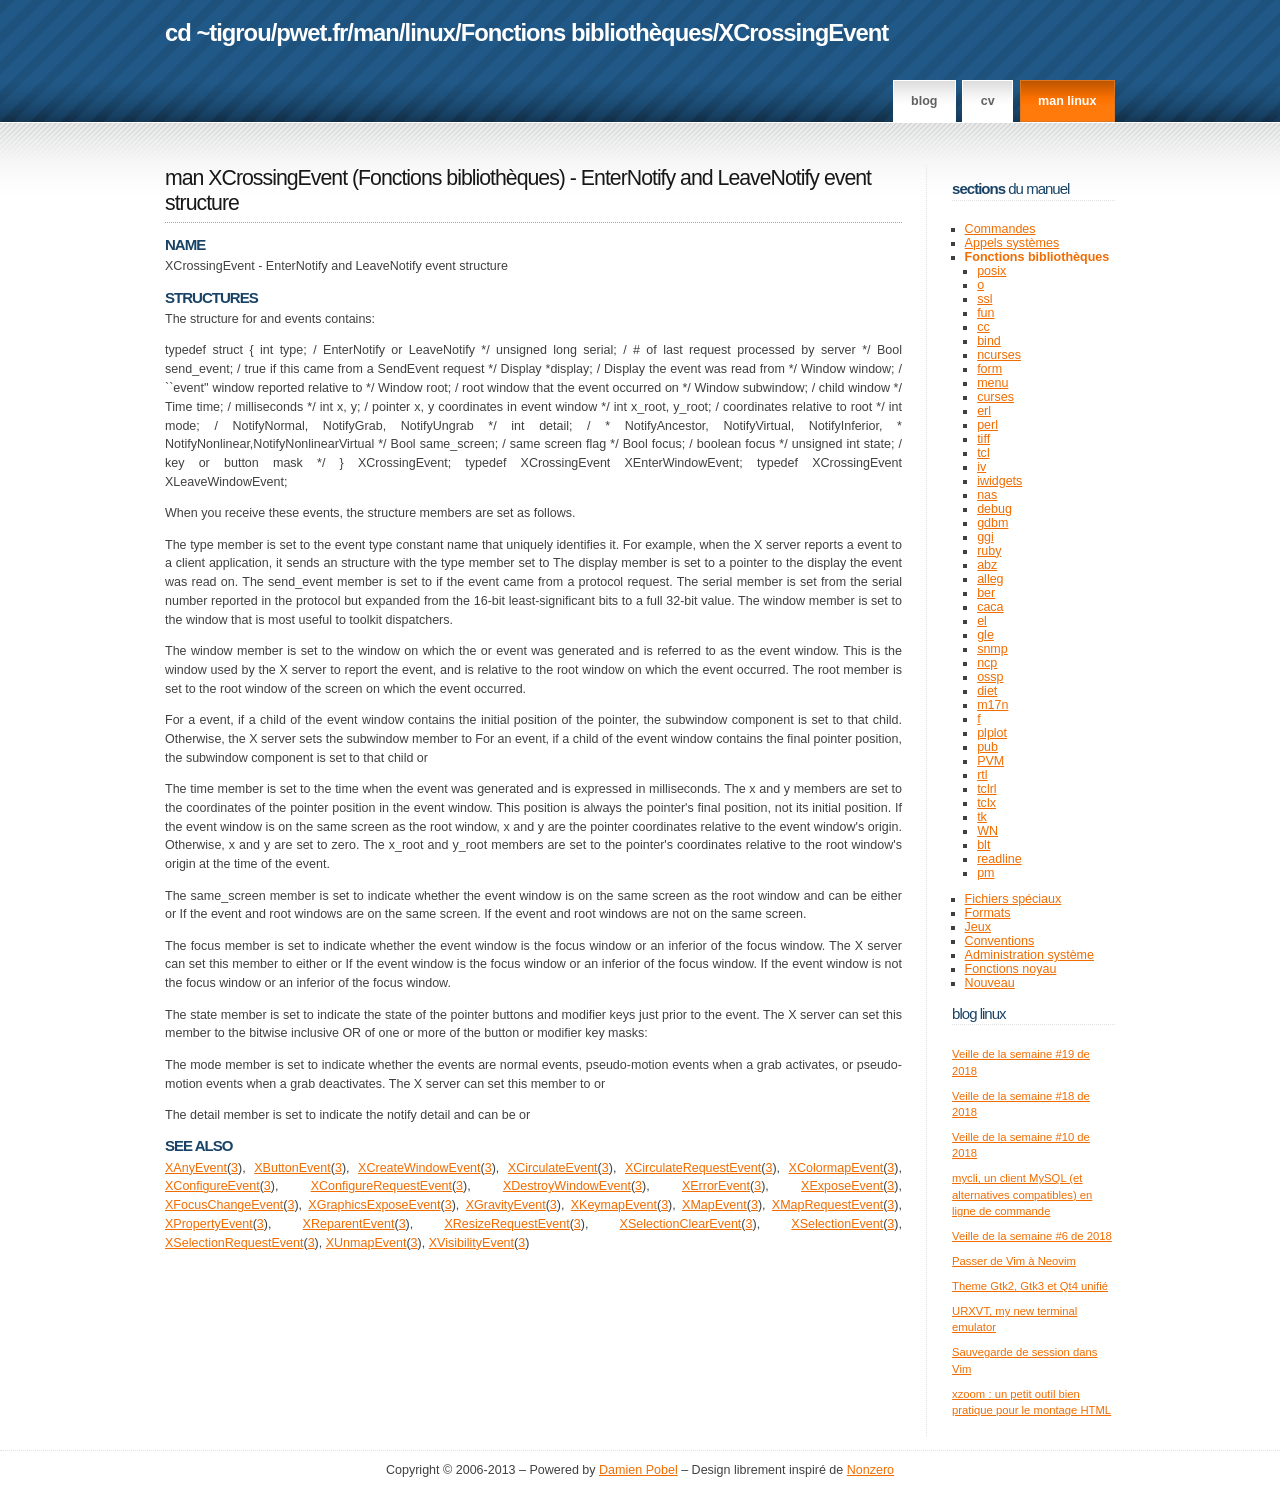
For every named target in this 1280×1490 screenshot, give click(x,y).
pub (987, 747)
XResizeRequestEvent (506, 1224)
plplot (992, 733)
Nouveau (990, 983)
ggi (985, 537)
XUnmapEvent (366, 1243)
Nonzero (870, 1470)
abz (987, 565)
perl (987, 425)
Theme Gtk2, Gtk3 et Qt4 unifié (1030, 1286)
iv (981, 467)
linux (430, 32)
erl (984, 411)
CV (988, 101)
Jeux (978, 927)
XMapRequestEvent (827, 1205)
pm (985, 873)
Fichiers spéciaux (1013, 899)
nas (987, 495)
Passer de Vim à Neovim (1014, 1261)
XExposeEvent (842, 1186)
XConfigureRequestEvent (381, 1186)
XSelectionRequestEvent (234, 1243)
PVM (990, 761)
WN (987, 831)
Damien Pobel (638, 1470)
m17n (992, 705)
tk (982, 817)
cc (983, 327)
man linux (1067, 101)
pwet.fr (311, 32)
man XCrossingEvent (256, 178)
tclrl (986, 789)
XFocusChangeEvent (224, 1205)
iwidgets (999, 481)
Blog (924, 101)
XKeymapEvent (614, 1205)
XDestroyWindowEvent (567, 1186)
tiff (983, 439)
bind (989, 341)
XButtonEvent (292, 1168)
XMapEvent (714, 1205)
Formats (988, 913)
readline (999, 859)
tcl (983, 453)
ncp (987, 663)
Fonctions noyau (1011, 969)
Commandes (1000, 229)
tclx (986, 803)
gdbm (992, 523)
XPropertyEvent (209, 1224)
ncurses (999, 355)
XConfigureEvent (212, 1186)
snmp (992, 649)
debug (994, 509)
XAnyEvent (196, 1168)
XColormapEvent (836, 1168)
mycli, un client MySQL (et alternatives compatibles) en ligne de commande (1022, 1194)
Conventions (1000, 941)
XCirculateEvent (553, 1168)
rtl (982, 775)
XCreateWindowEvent (419, 1168)
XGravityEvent (506, 1205)
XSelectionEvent (837, 1224)
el (982, 621)
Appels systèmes (1012, 243)
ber (986, 593)
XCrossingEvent (803, 32)
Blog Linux (979, 1013)
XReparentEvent (349, 1224)
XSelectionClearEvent (681, 1224)
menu (992, 383)
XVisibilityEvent (471, 1243)
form (989, 369)
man (376, 32)
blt (983, 845)
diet (987, 691)
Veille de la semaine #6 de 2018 (1032, 1236)
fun (985, 313)
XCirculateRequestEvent (693, 1168)
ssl (984, 299)
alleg (990, 579)
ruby (989, 551)
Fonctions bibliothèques (587, 32)
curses (995, 397)
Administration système (1029, 955)
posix (991, 271)
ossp (990, 677)
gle (985, 635)
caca (990, 607)
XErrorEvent (716, 1186)
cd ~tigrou (218, 32)
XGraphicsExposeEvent (374, 1205)
